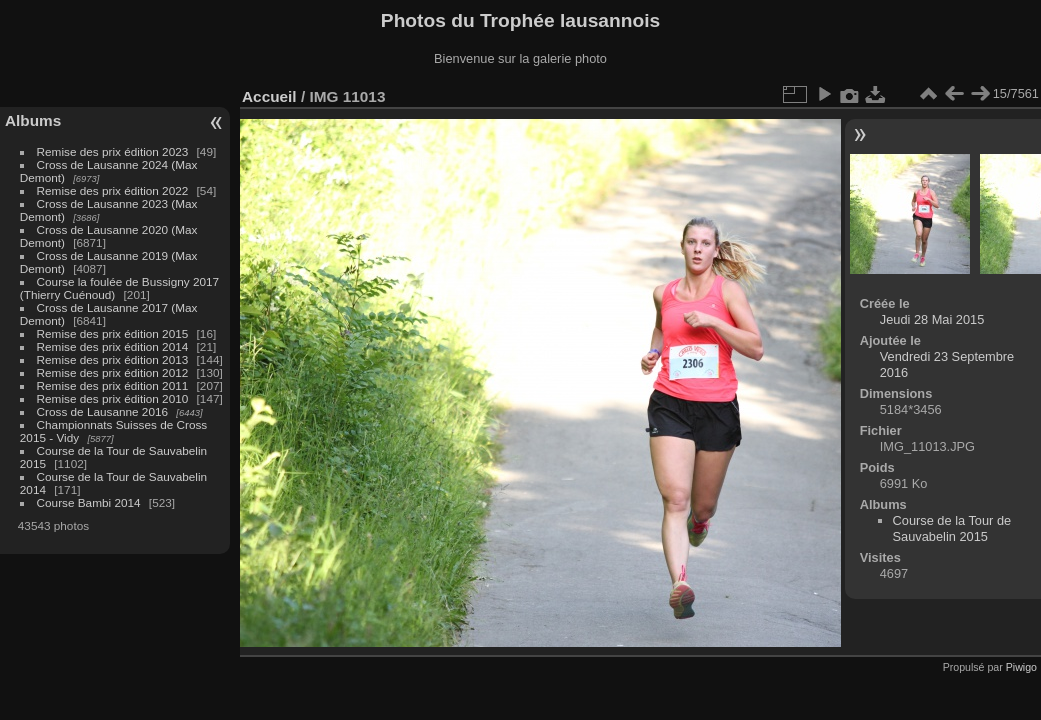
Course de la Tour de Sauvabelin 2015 (952, 528)
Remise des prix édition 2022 (113, 190)
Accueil (269, 96)
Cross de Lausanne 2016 (102, 411)
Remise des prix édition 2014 (113, 346)
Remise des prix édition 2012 (113, 372)
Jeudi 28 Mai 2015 (932, 319)
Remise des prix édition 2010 (113, 398)
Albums (33, 120)
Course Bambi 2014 (89, 502)
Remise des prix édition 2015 (113, 333)
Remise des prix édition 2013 (113, 359)
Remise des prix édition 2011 (113, 385)
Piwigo (1021, 667)
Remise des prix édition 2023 (113, 151)
